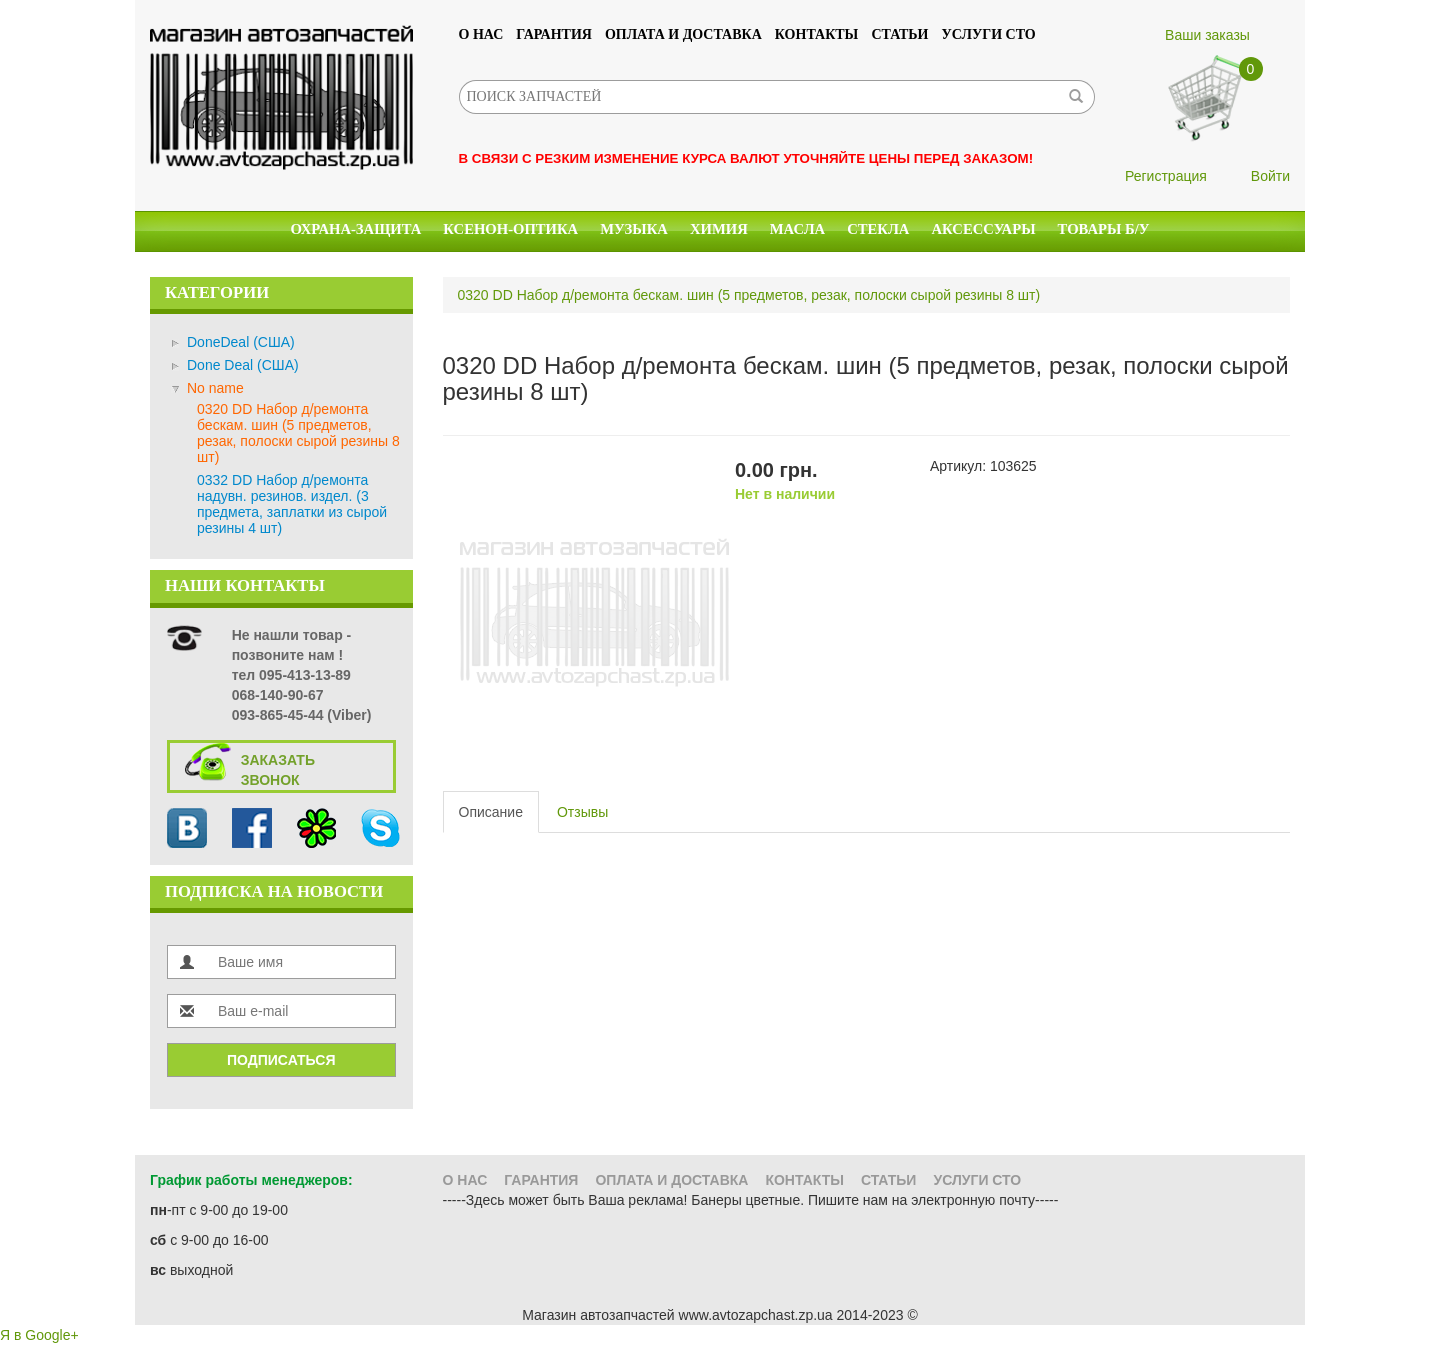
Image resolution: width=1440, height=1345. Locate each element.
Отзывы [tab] (582, 812)
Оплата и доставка (683, 34)
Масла (797, 229)
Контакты (817, 34)
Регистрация (1166, 176)
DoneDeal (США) (241, 342)
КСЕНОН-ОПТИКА (510, 229)
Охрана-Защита (356, 229)
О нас (481, 34)
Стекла (878, 229)
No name (215, 388)
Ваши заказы (1207, 35)
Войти (1270, 176)
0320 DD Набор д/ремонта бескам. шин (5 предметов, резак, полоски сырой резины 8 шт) (298, 433)
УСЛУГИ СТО (989, 34)
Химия (719, 229)
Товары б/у (1104, 229)
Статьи (899, 34)
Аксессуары (983, 229)
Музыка (634, 229)
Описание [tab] (491, 812)
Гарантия (554, 34)
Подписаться (281, 1060)
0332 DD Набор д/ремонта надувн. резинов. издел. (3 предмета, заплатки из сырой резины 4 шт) (292, 504)
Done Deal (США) (243, 365)
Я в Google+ (39, 1335)
